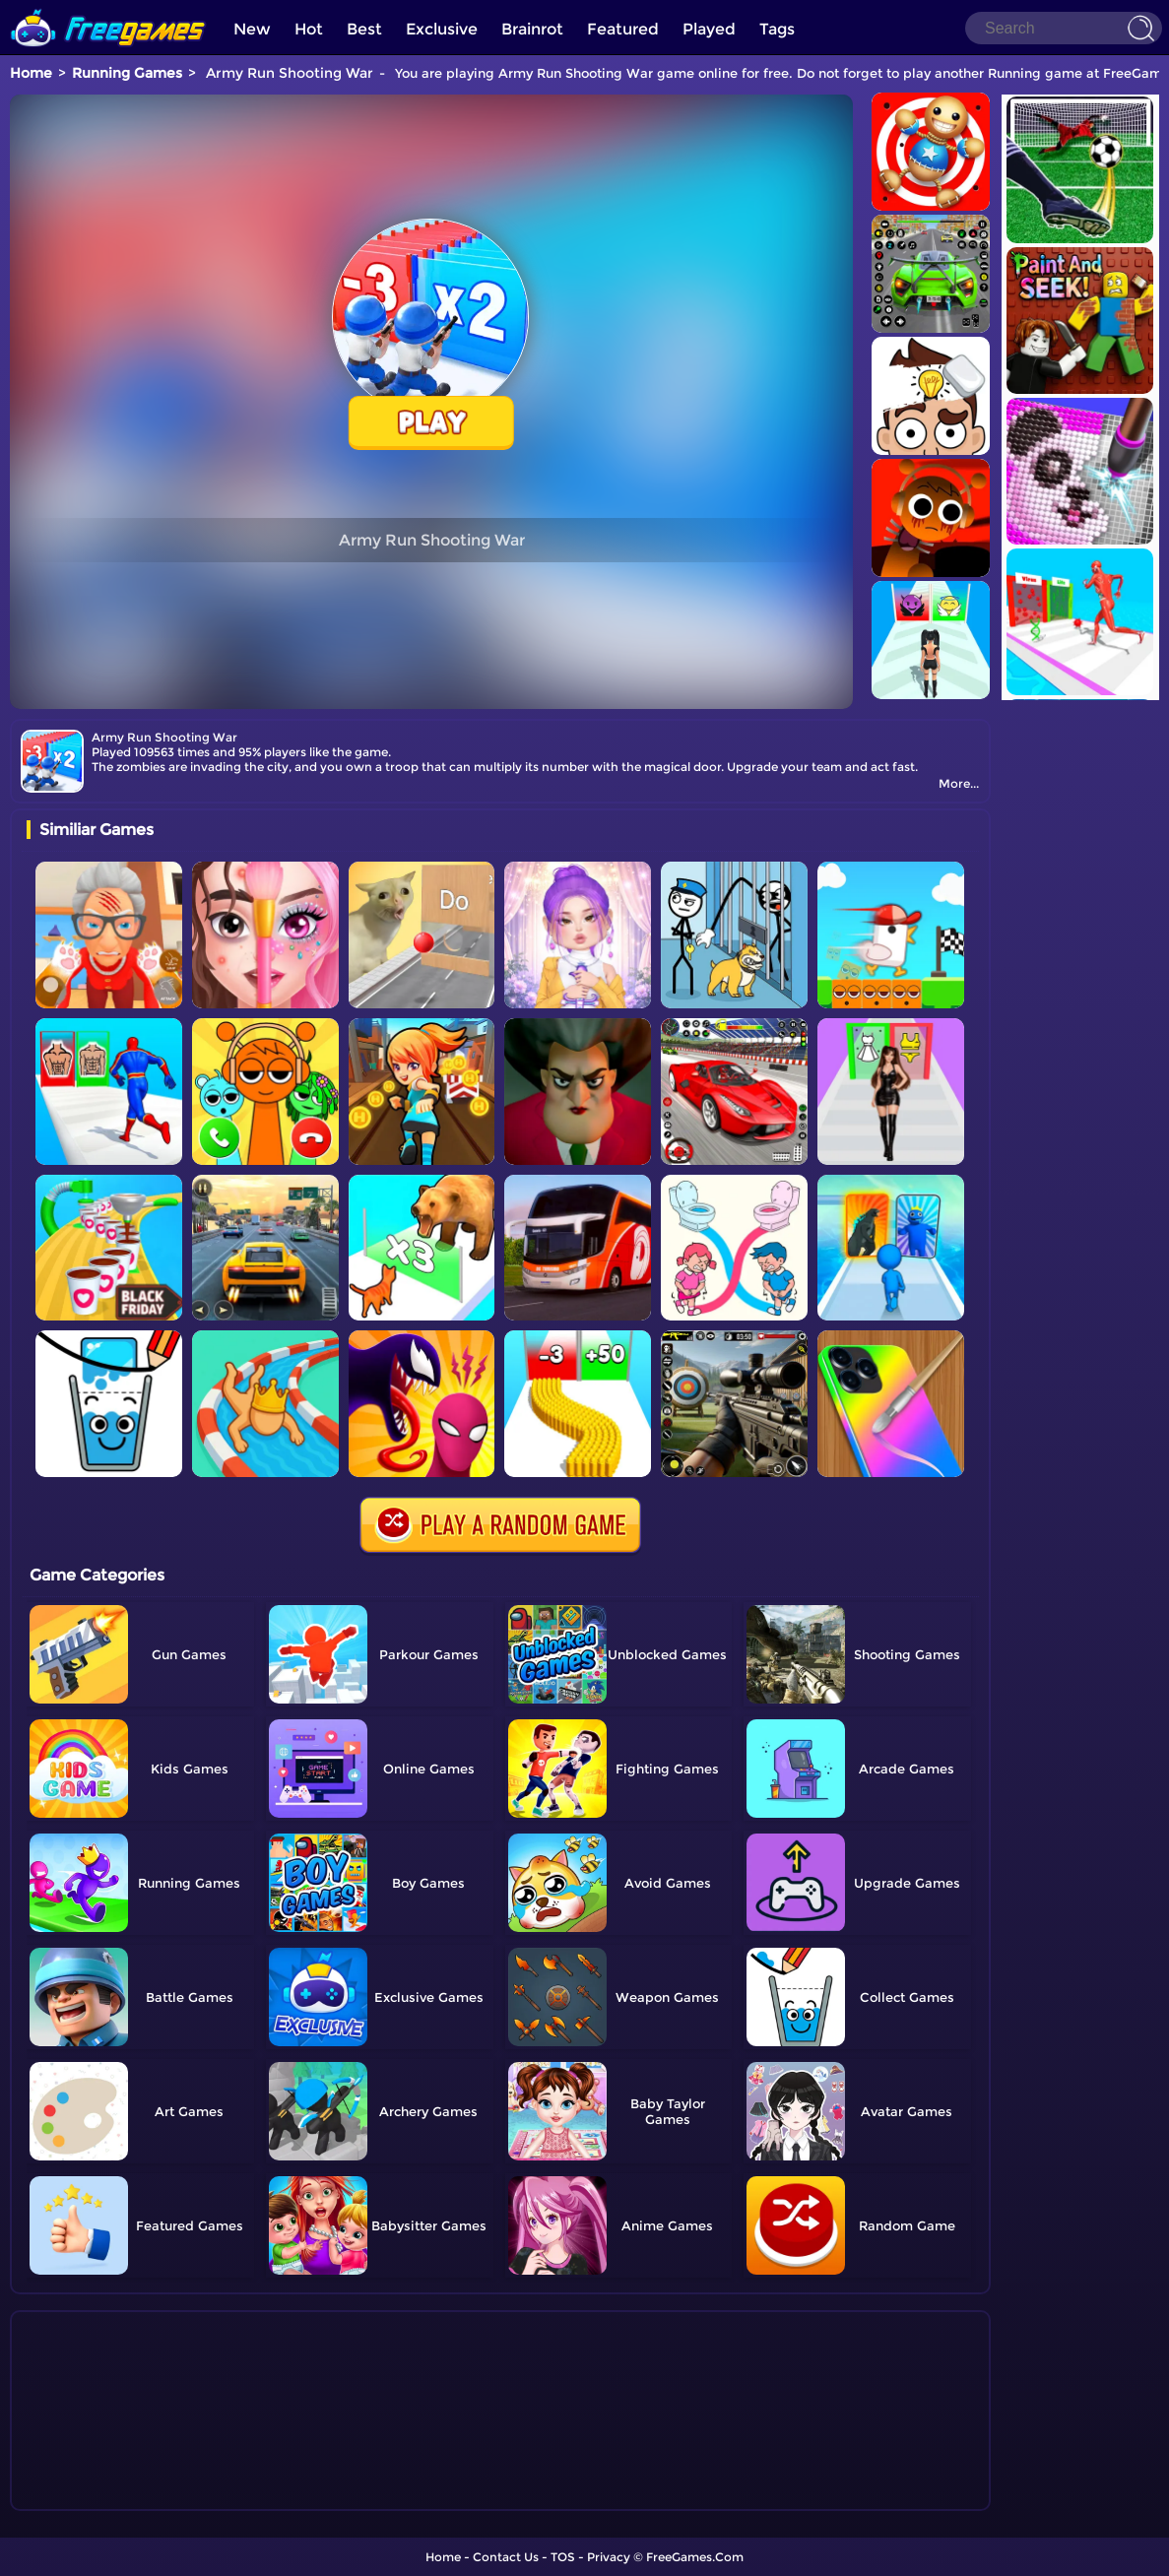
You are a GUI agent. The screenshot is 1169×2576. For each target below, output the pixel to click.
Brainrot (532, 29)
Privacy (608, 2556)
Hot (308, 29)
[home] (108, 7)
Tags (777, 29)
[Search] (1063, 28)
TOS (563, 2556)
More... (959, 783)
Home (31, 73)
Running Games (127, 73)
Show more (92, 2496)
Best (364, 29)
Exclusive (442, 29)
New (252, 29)
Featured (623, 29)
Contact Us (506, 2556)
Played (709, 29)
